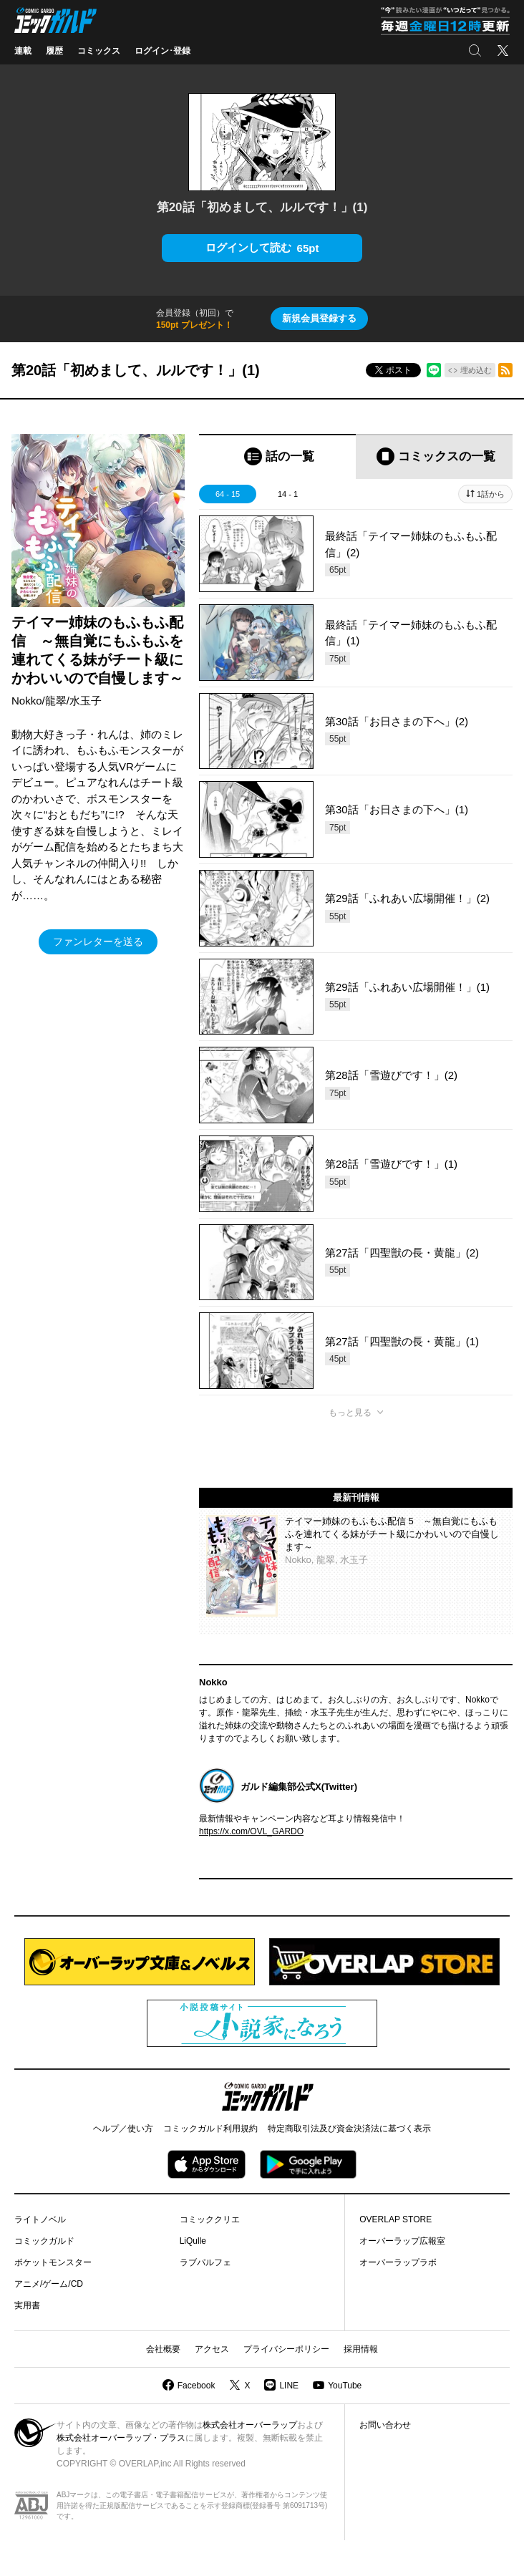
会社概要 (163, 2349)
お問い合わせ (385, 2425)
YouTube (345, 2386)
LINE (289, 2386)
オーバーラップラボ (398, 2262)
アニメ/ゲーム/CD (48, 2284)
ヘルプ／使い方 (123, 2129)
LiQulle (193, 2241)
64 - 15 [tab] (227, 494)
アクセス (212, 2349)
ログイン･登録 (162, 51)
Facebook (196, 2386)
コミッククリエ (210, 2219)
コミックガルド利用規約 (210, 2129)
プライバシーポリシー (286, 2349)
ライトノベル (40, 2219)
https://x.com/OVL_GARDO (251, 1831)
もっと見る (350, 1413)
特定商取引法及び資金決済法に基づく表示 (349, 2129)
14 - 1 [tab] (288, 494)
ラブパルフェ (205, 2262)
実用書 (27, 2305)
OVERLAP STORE (395, 2219)
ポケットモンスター (53, 2262)
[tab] (277, 456)
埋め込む (476, 370)
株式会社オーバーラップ (250, 2425)
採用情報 (361, 2349)
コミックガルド (44, 2241)
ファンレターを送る (98, 941)
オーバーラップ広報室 (402, 2241)
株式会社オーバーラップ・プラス (121, 2438)
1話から (491, 494)
